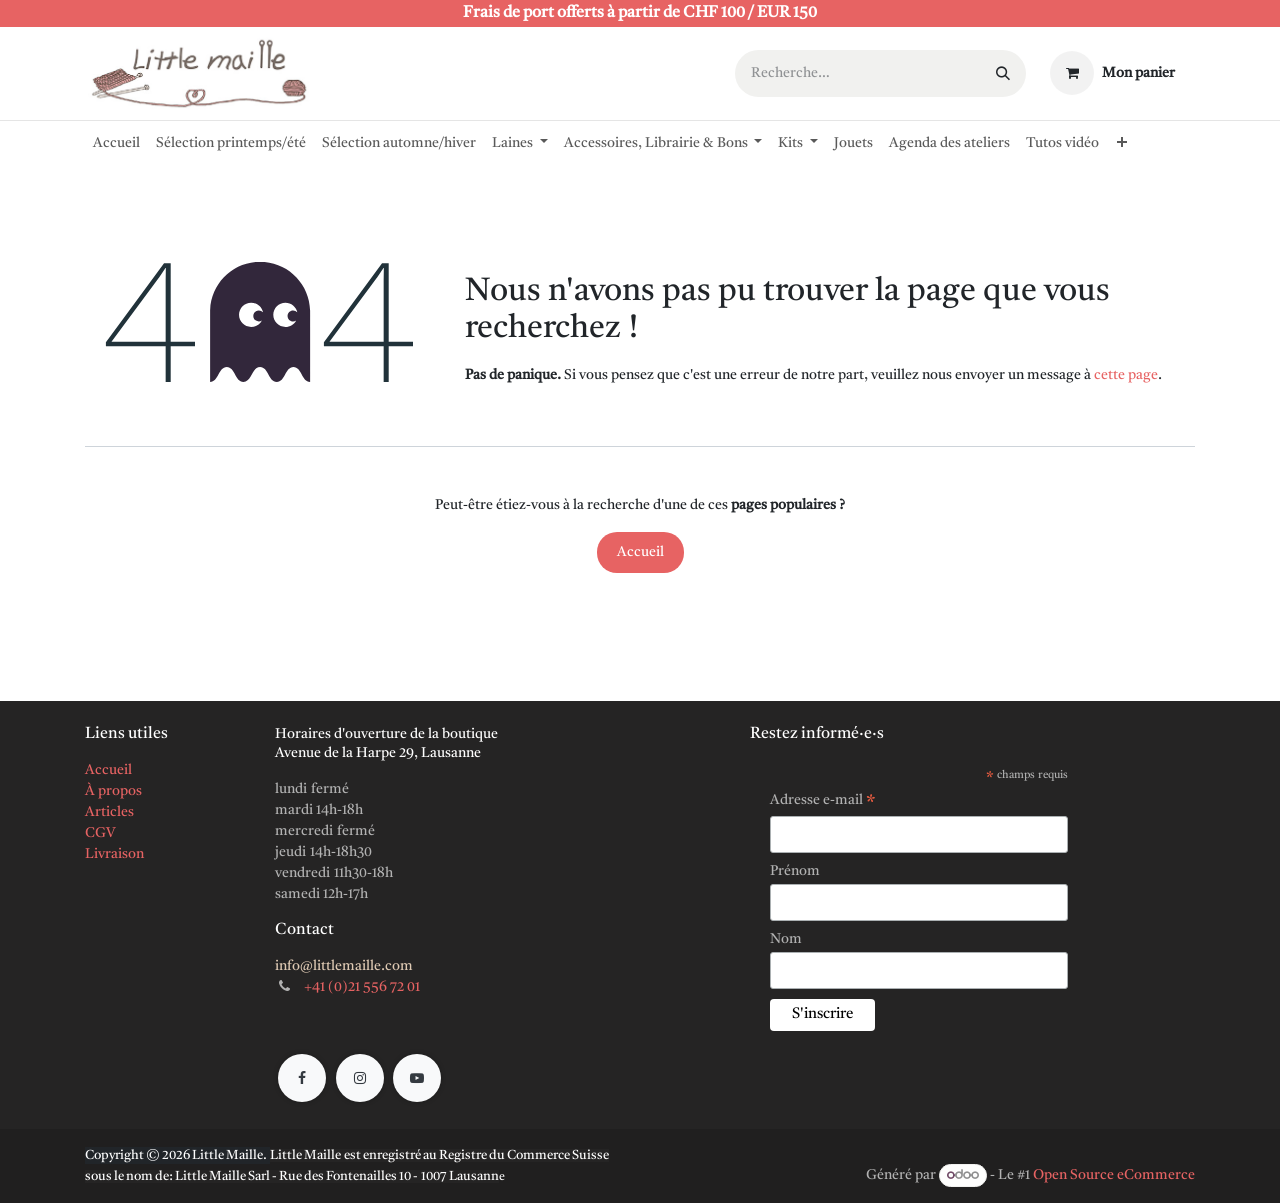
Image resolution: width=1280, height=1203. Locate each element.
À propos (113, 791)
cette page (1126, 375)
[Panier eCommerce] (1112, 73)
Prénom (795, 871)
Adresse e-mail (823, 803)
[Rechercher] (1003, 73)
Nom (786, 939)
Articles (109, 812)
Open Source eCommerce (1114, 1175)
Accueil (640, 552)
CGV (100, 833)
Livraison (114, 854)
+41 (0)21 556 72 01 (362, 987)
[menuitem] (116, 139)
